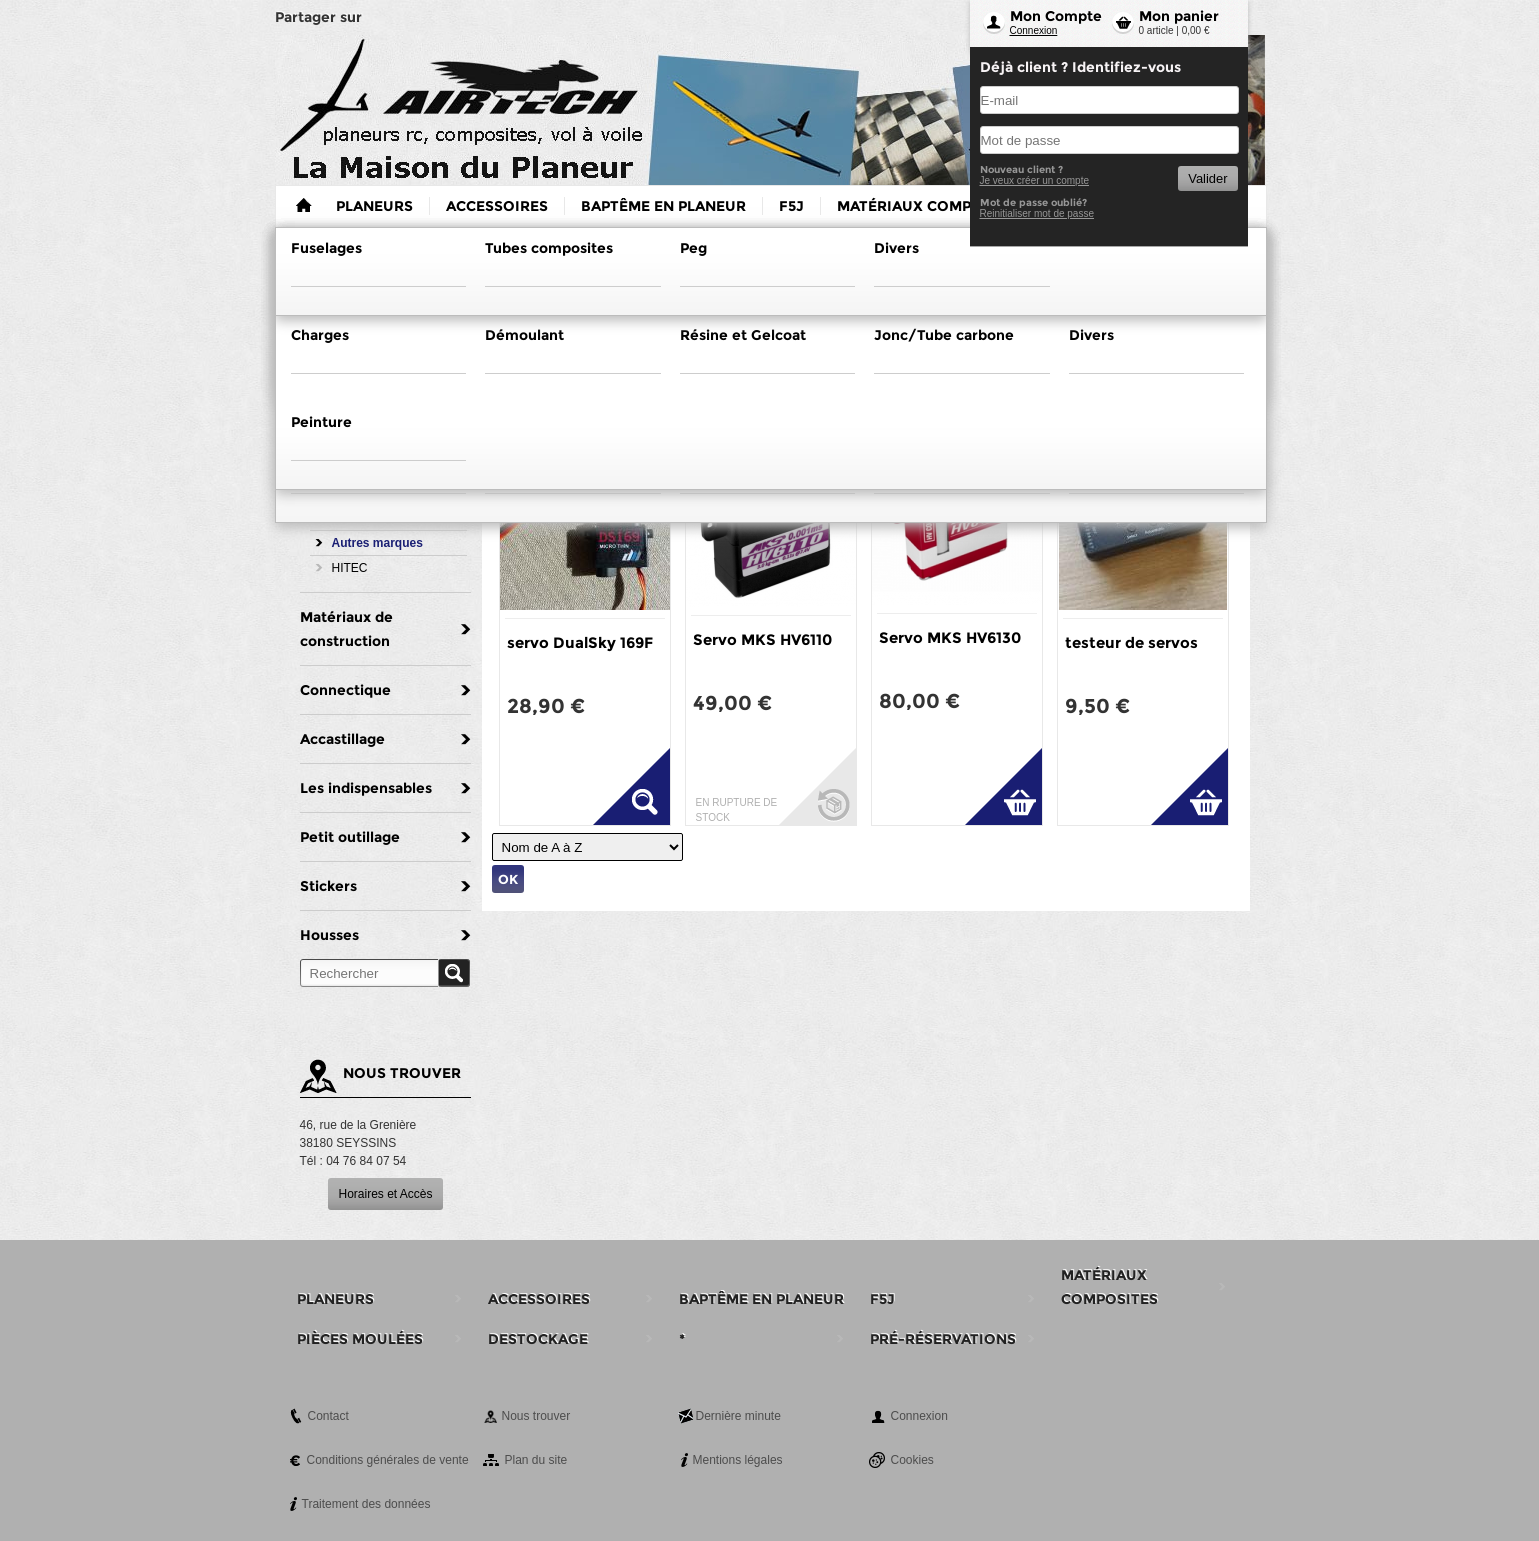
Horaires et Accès (385, 1194)
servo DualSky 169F (580, 642)
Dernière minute (738, 1416)
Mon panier (1179, 16)
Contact (328, 1416)
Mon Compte (1056, 16)
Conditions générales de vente (388, 1460)
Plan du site (536, 1460)
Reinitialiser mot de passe (1037, 213)
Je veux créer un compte (1035, 180)
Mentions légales (738, 1460)
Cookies (912, 1460)
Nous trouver (536, 1416)
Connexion (1034, 30)
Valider (1207, 178)
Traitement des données (366, 1504)
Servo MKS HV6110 (762, 639)
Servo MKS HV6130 (950, 637)
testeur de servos (1131, 642)
